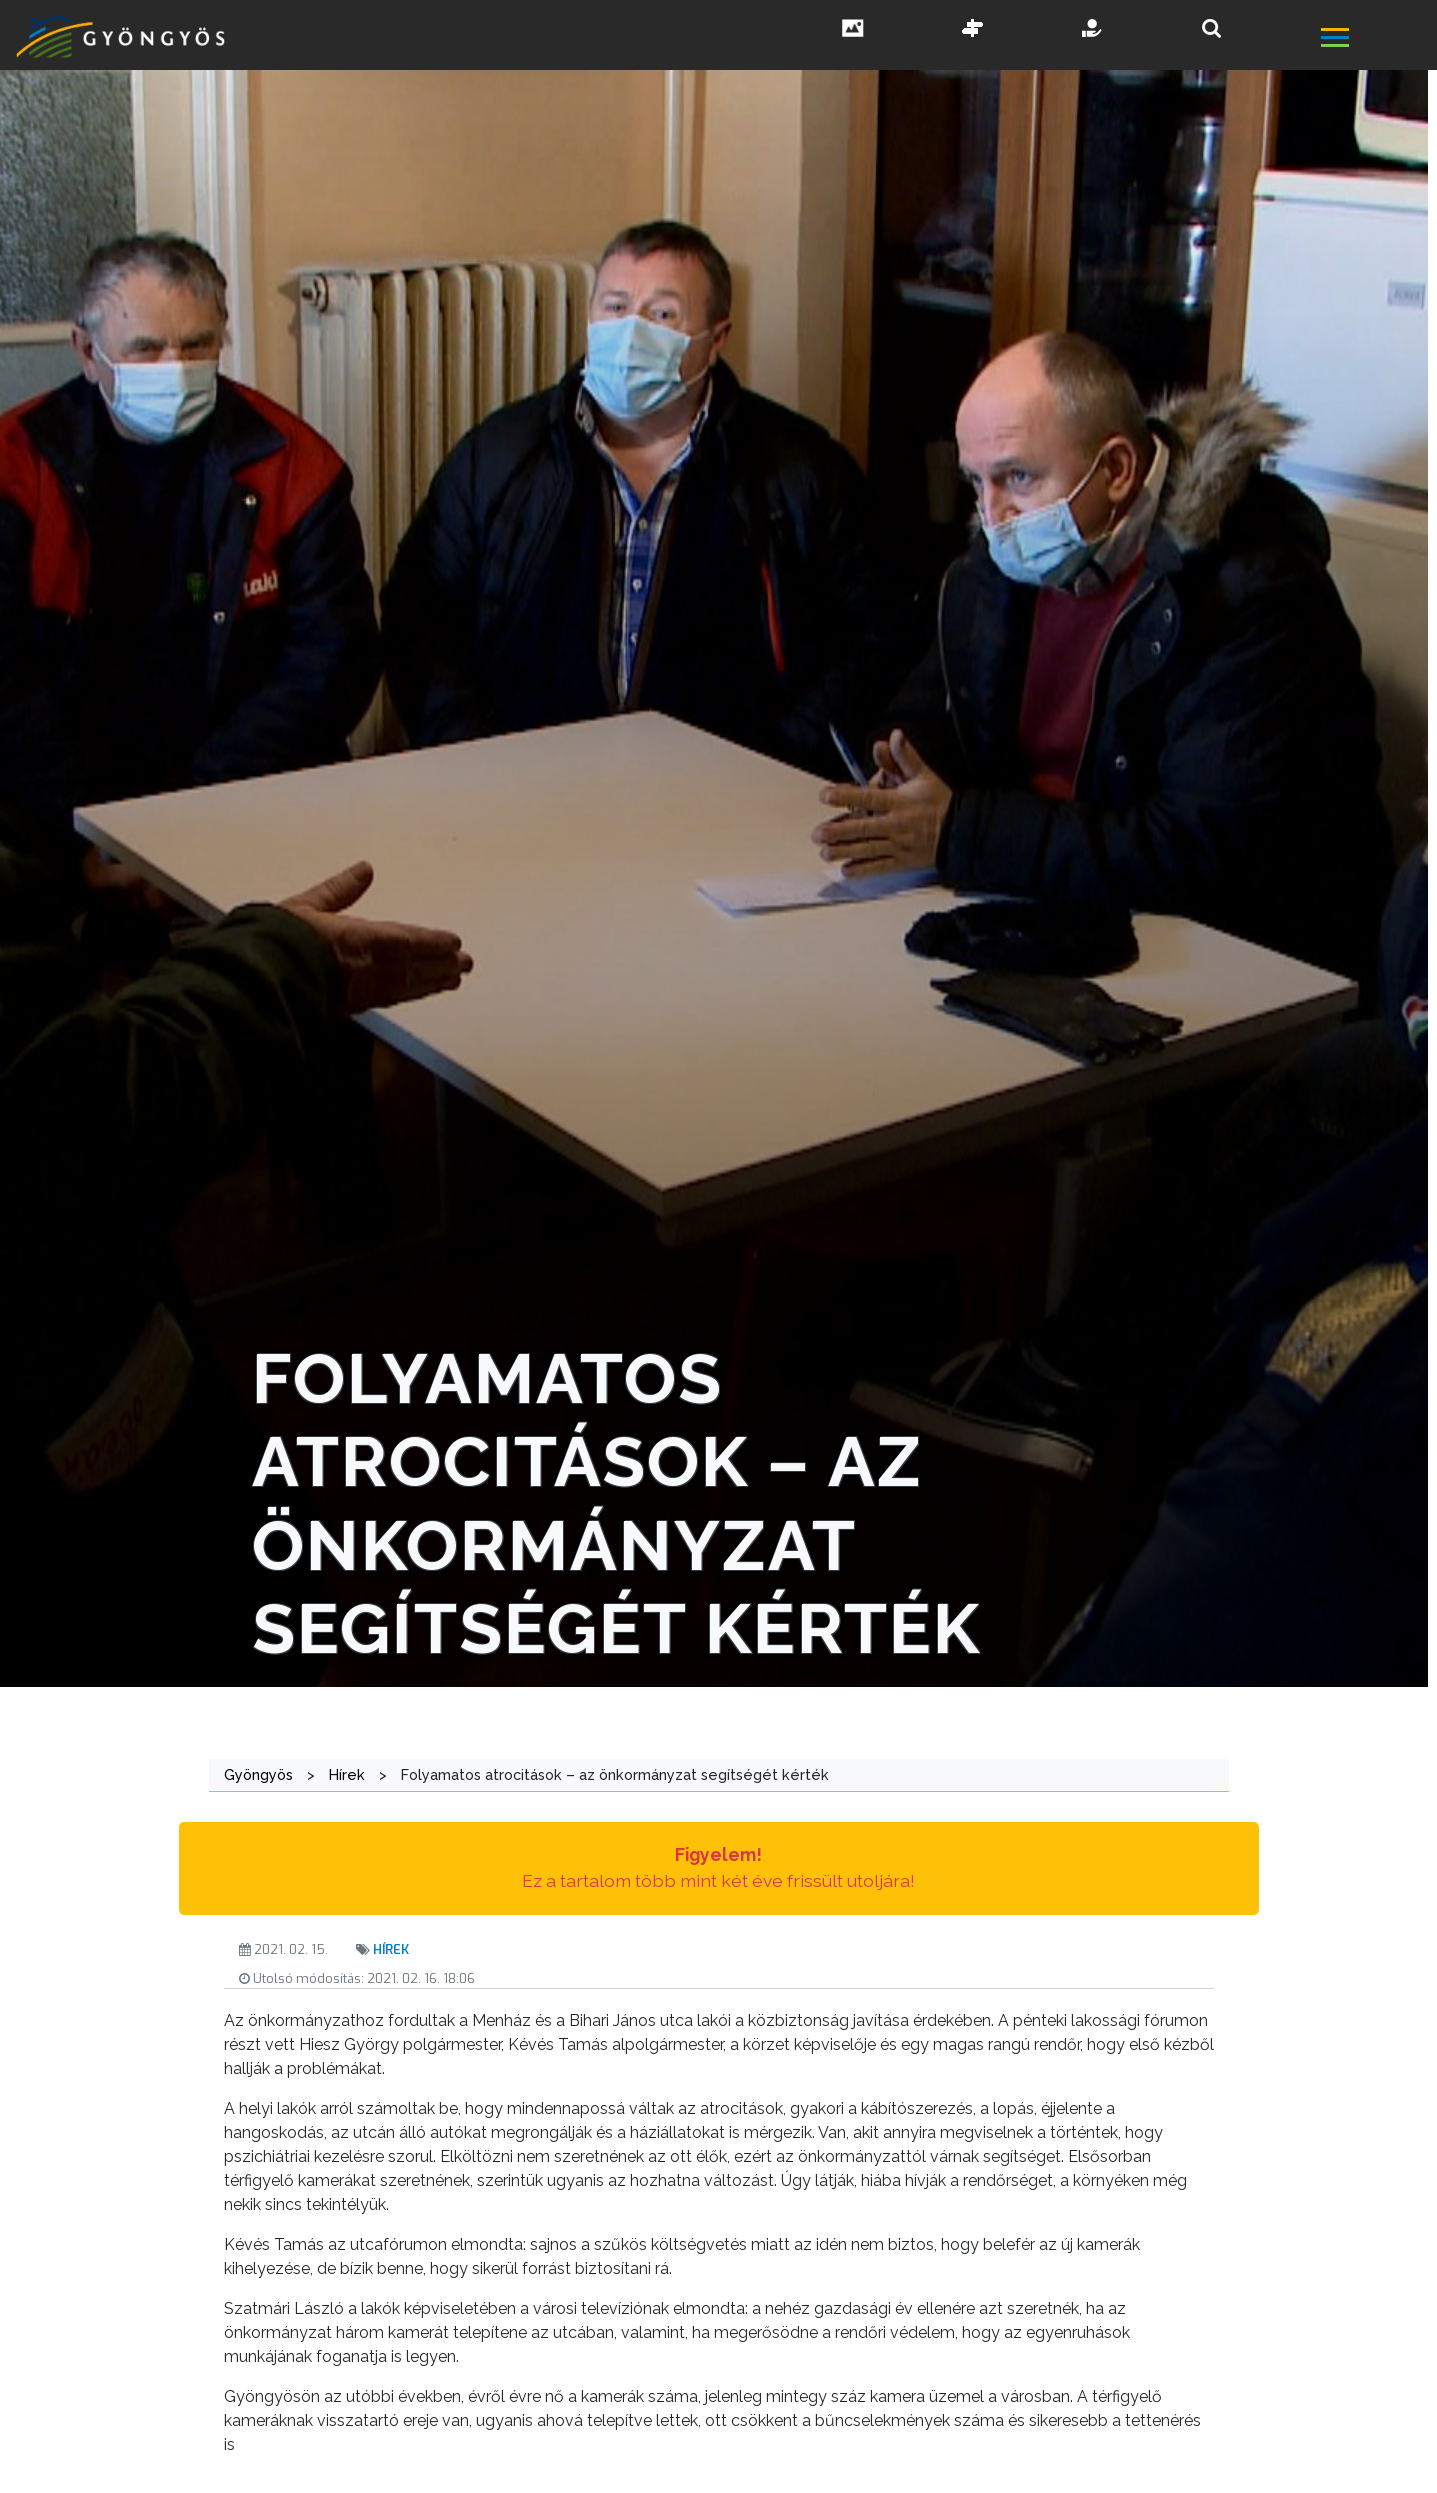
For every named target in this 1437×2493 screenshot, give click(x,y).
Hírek (391, 1949)
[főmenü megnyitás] (1377, 39)
